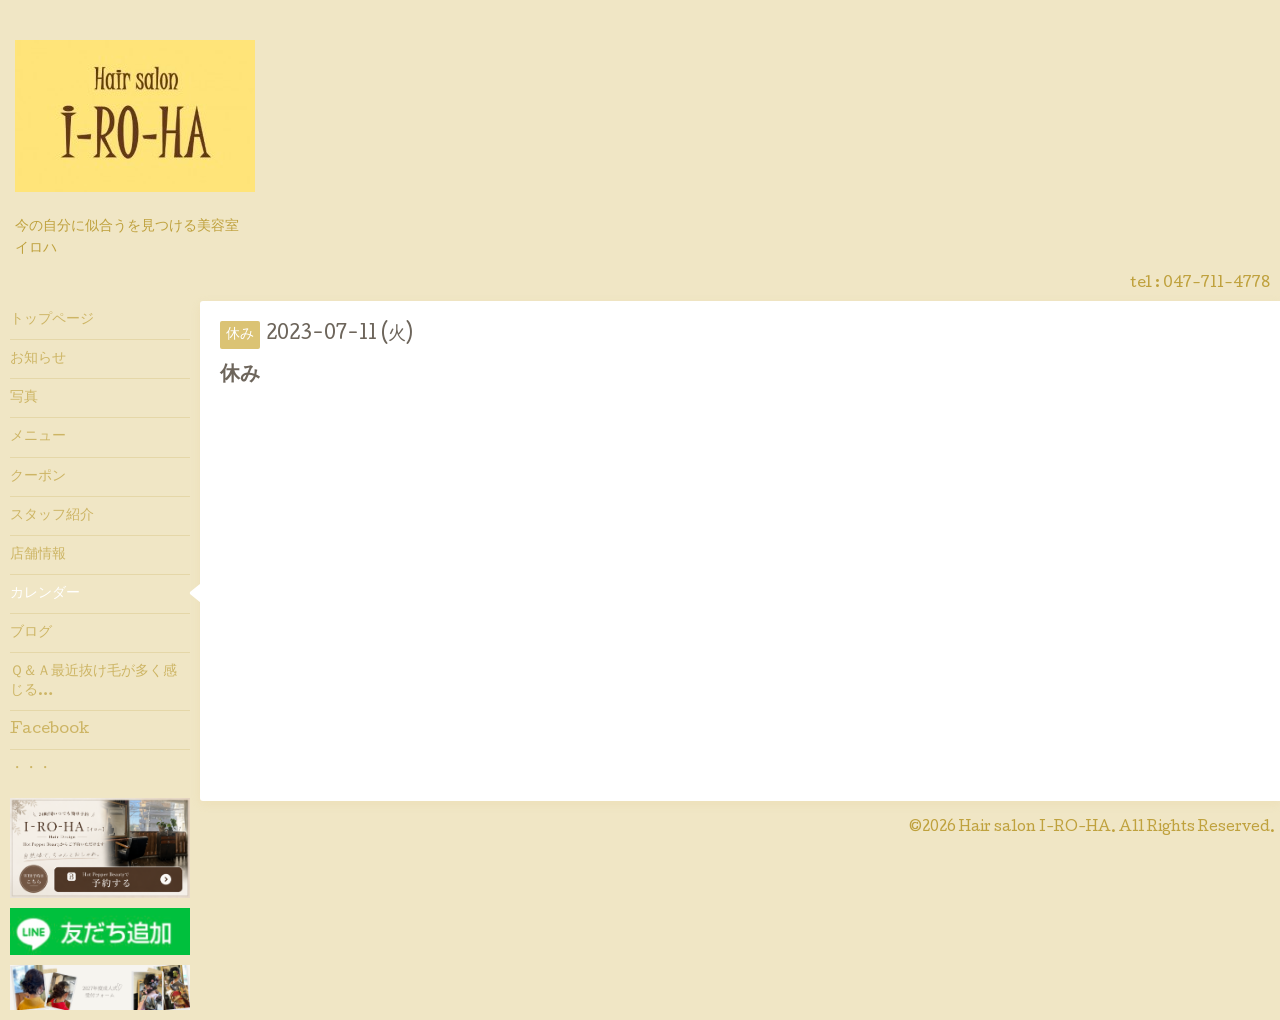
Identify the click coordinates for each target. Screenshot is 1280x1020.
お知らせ (38, 359)
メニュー (38, 437)
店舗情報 (38, 555)
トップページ (52, 320)
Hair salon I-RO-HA (1035, 828)
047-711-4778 (1216, 284)
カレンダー (45, 594)
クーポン (38, 477)
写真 (24, 398)
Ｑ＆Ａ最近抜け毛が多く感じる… (93, 681)
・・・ (31, 769)
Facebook (49, 730)
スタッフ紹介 (52, 516)
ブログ (31, 633)
